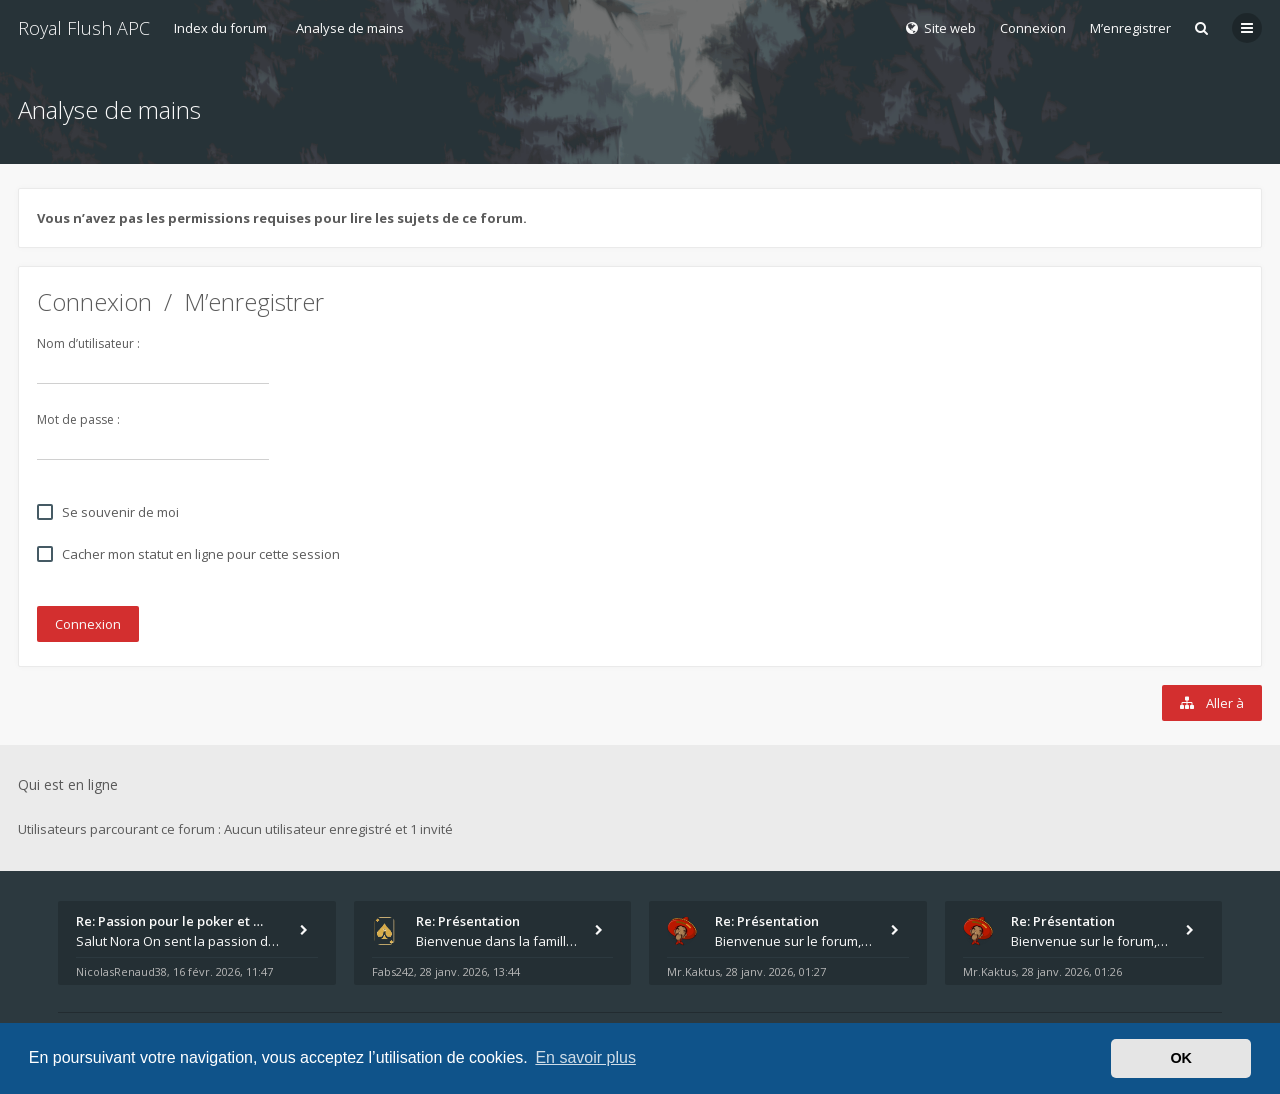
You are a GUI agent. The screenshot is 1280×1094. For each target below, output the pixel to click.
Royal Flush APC (84, 28)
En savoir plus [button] (585, 1057)
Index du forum (220, 28)
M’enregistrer (1130, 28)
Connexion (94, 301)
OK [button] (1181, 1058)
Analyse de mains (350, 28)
